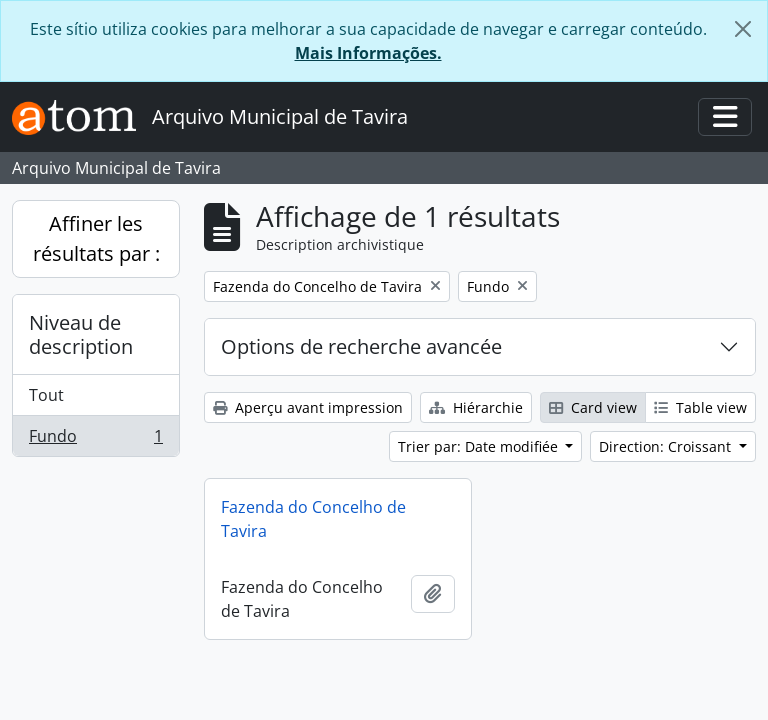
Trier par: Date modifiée (480, 446)
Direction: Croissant (667, 446)
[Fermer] (743, 29)
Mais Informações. (368, 53)
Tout (46, 395)
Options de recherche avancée (361, 346)
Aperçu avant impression (308, 407)
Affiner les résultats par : (96, 238)
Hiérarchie (476, 407)
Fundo (95, 440)
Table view (700, 407)
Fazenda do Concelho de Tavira (313, 519)
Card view (593, 407)
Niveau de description (81, 334)
